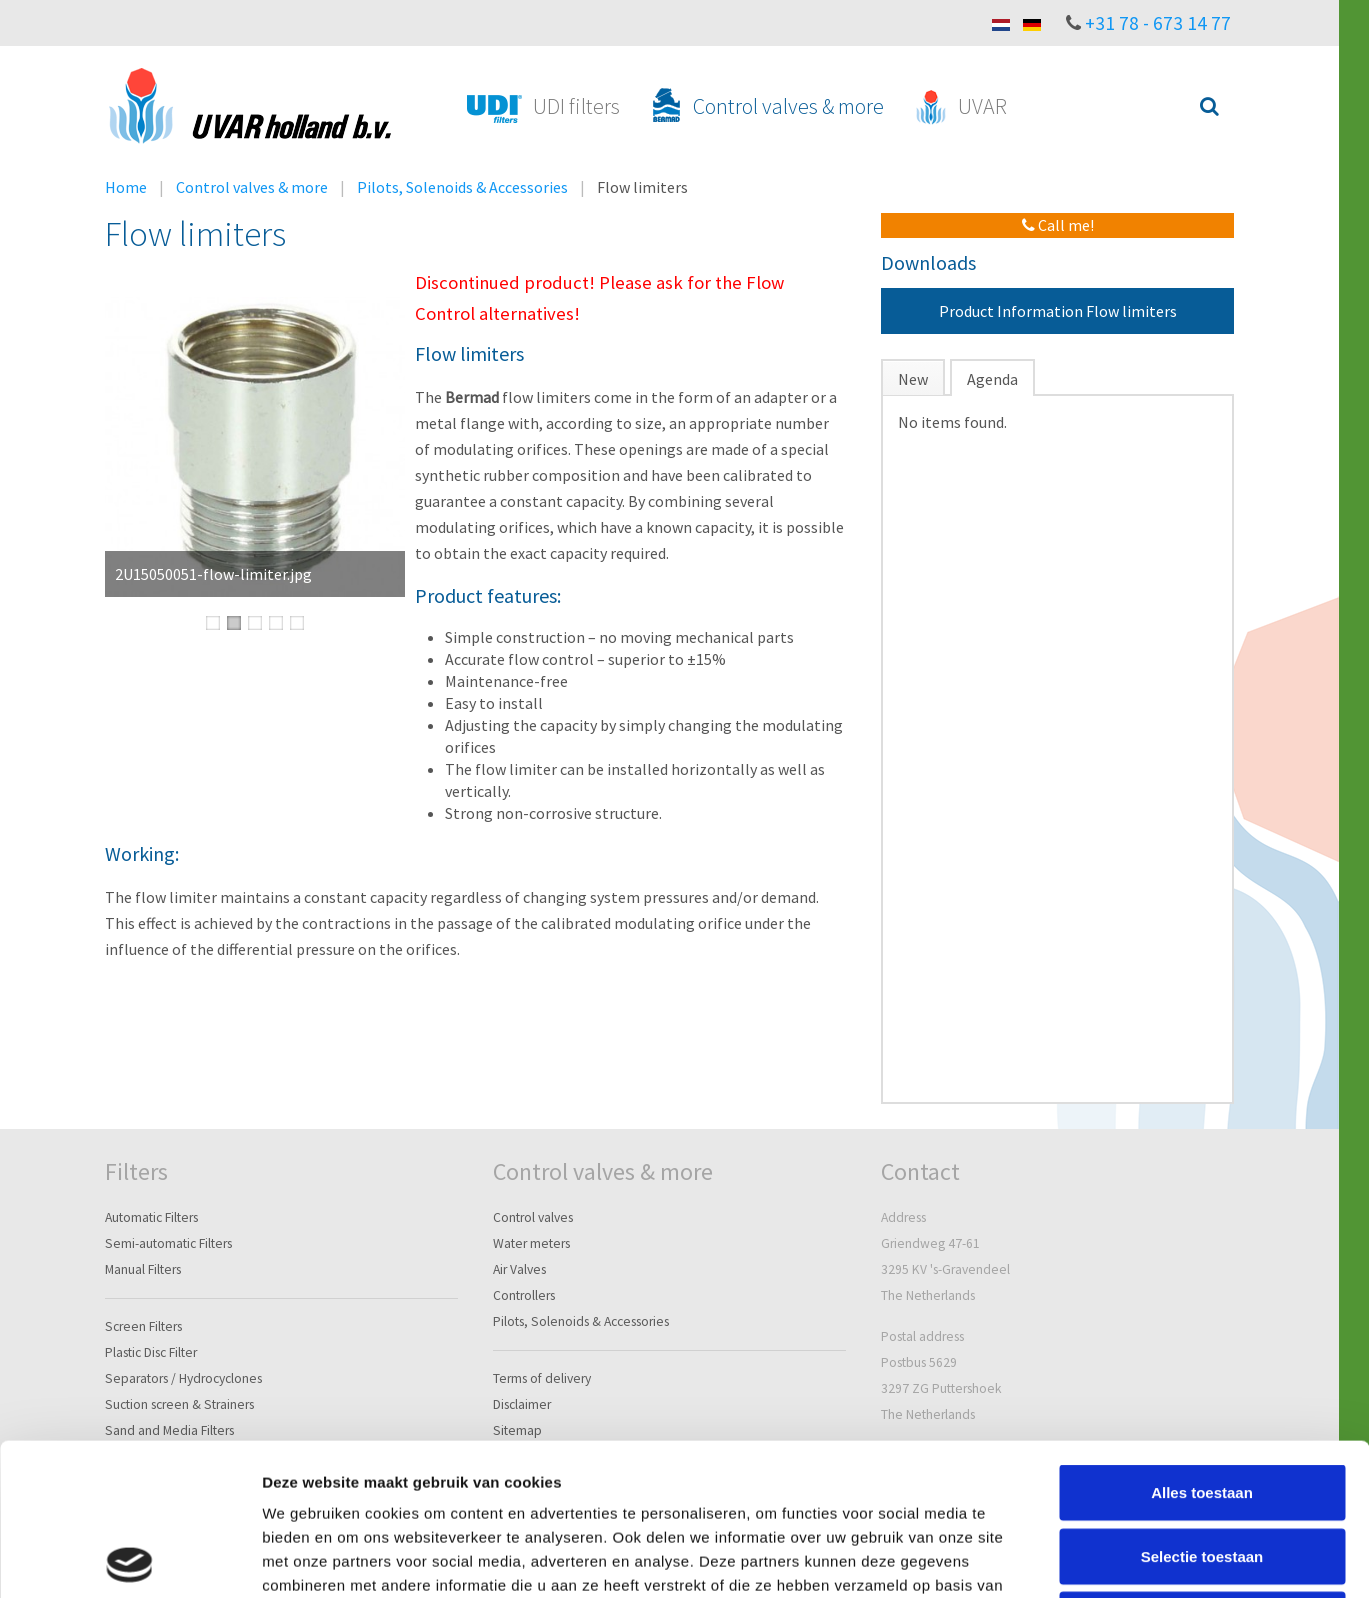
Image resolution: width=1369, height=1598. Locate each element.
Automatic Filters (151, 1217)
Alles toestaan (1202, 1340)
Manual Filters (143, 1269)
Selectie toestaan (1202, 1404)
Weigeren (1201, 1467)
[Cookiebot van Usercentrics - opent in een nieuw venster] (129, 1559)
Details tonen (1080, 1558)
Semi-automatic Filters (168, 1243)
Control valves (533, 1217)
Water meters (531, 1243)
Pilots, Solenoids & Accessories (462, 187)
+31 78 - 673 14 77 (1158, 23)
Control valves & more (252, 187)
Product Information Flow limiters (1058, 311)
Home (126, 187)
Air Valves (519, 1269)
